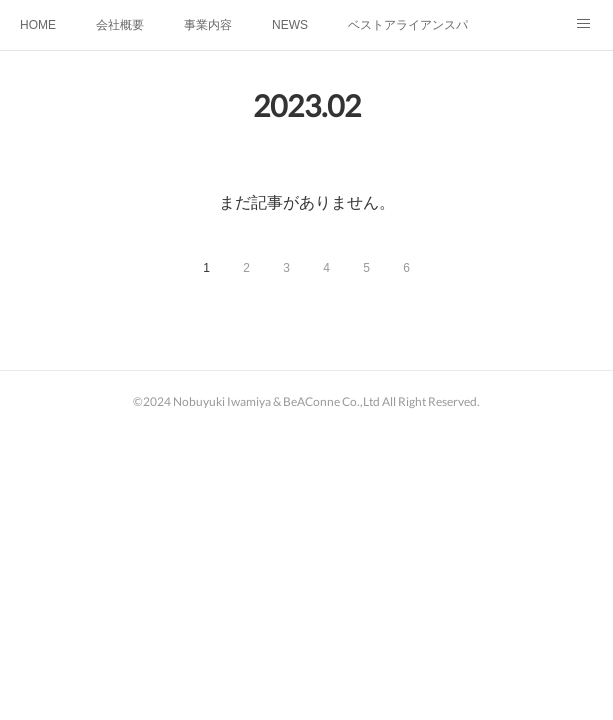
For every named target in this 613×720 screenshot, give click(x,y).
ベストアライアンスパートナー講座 (408, 25)
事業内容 (208, 25)
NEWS (290, 25)
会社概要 (120, 25)
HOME (38, 25)
